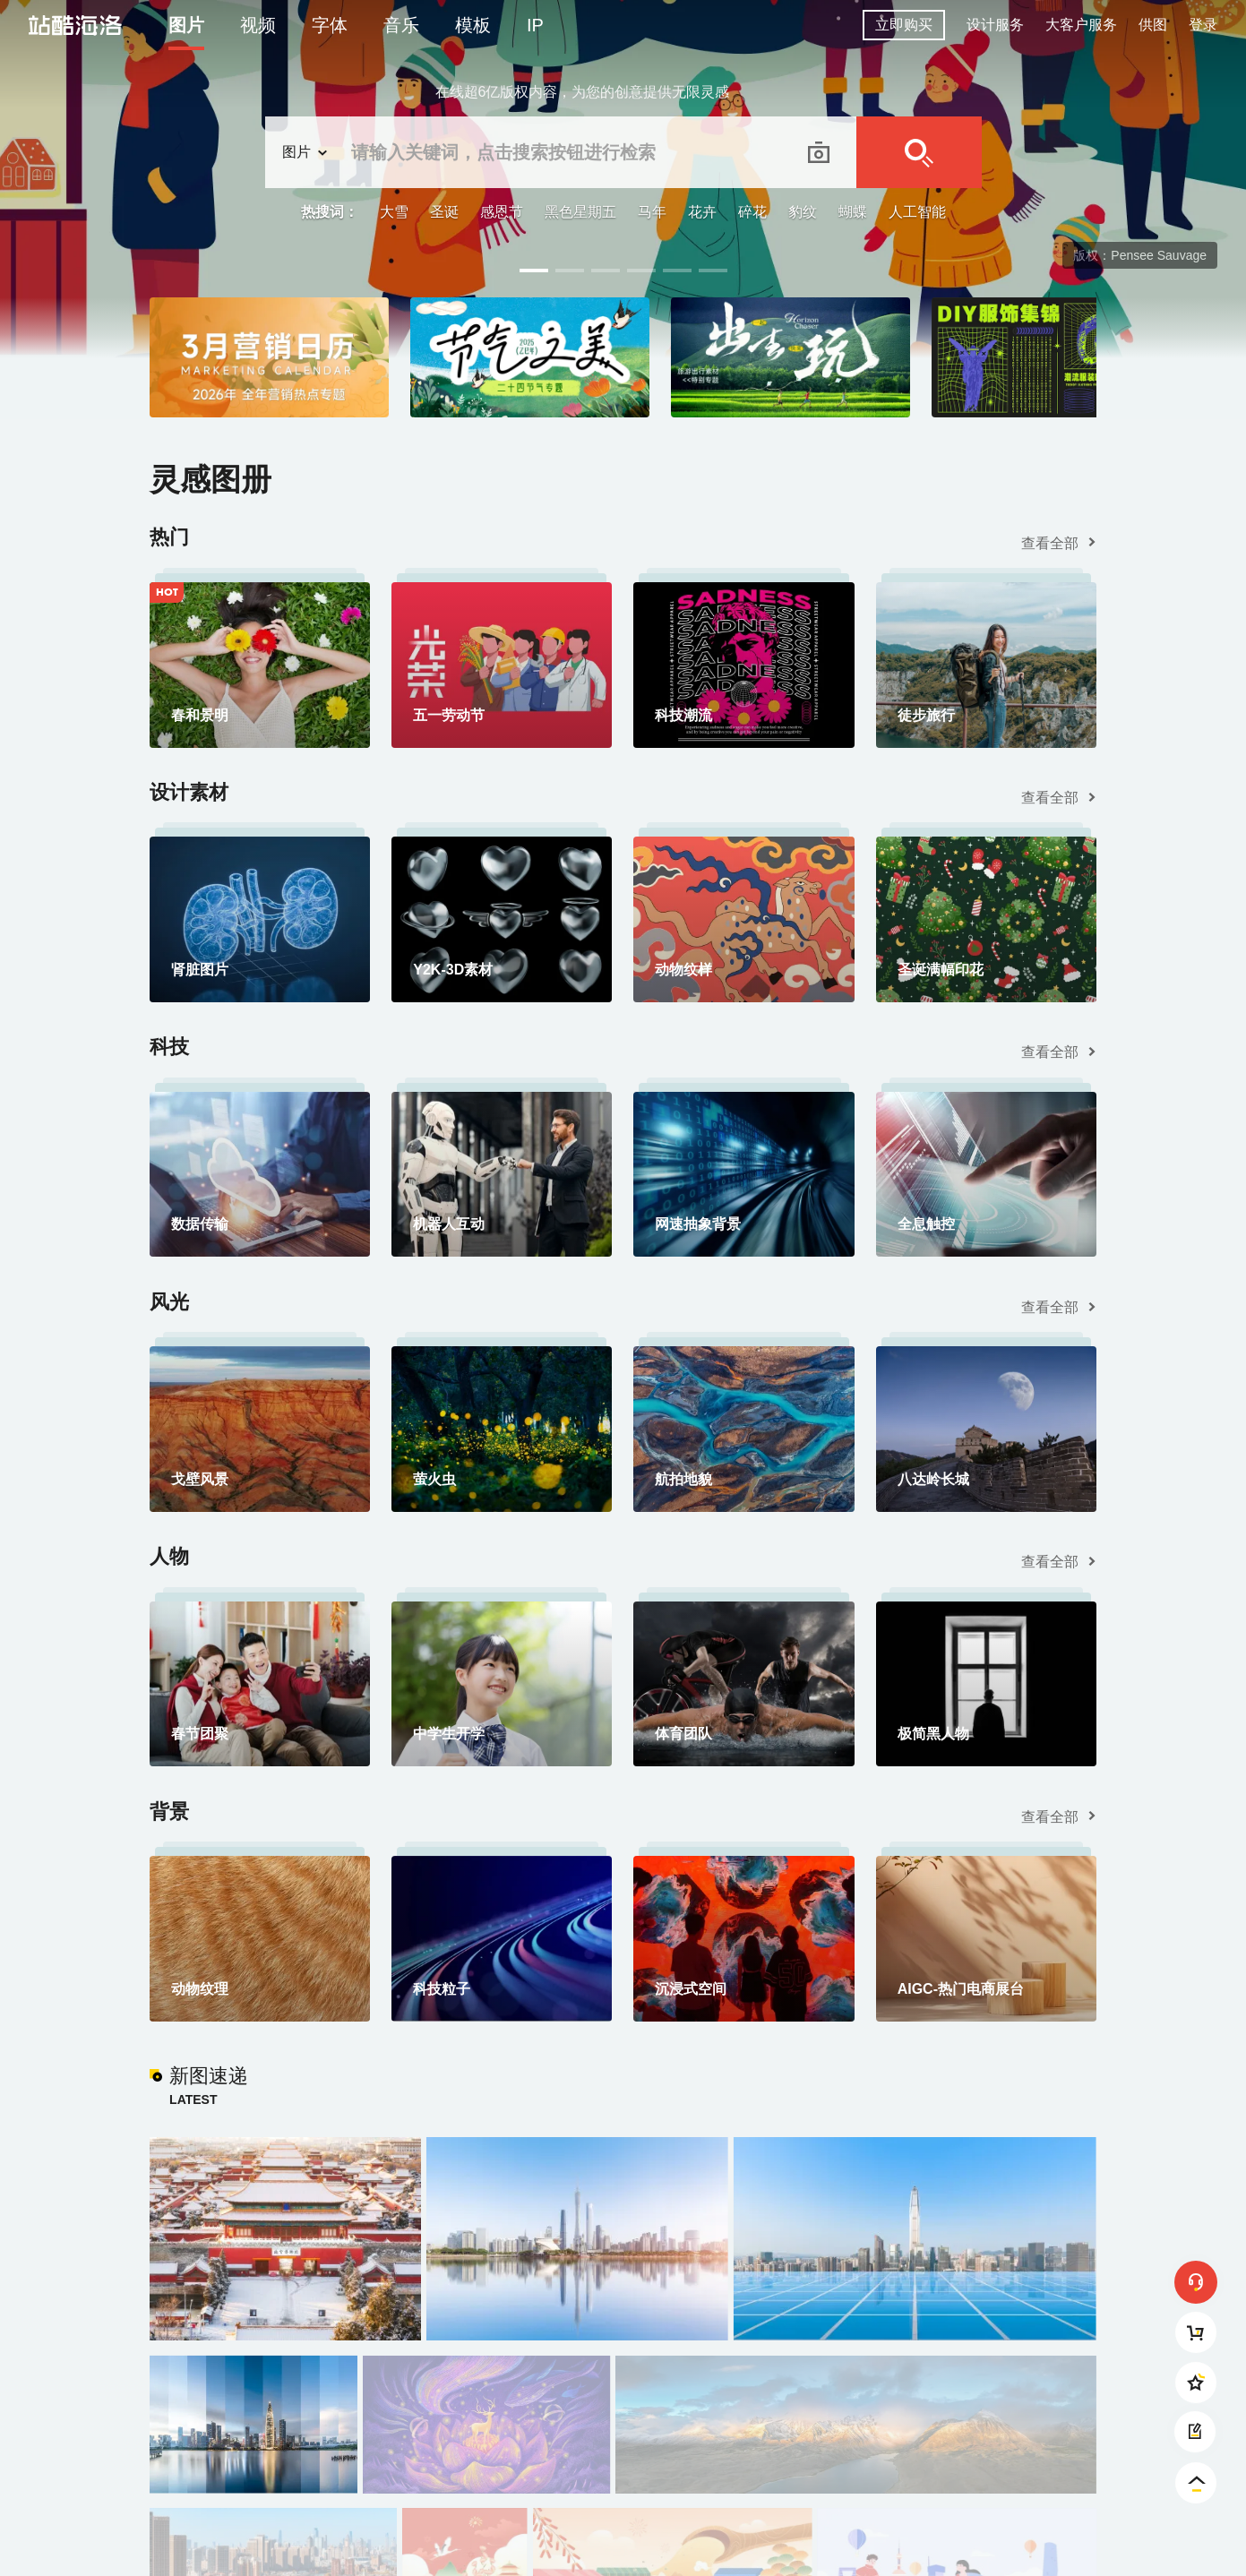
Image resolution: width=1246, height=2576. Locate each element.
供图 (1153, 24)
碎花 (752, 211)
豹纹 (802, 211)
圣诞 (444, 211)
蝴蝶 (852, 211)
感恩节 (501, 211)
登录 (1203, 24)
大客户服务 (1081, 24)
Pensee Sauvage (1159, 255)
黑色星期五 (580, 211)
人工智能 (917, 211)
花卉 (702, 211)
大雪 (394, 211)
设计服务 (995, 24)
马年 (652, 211)
